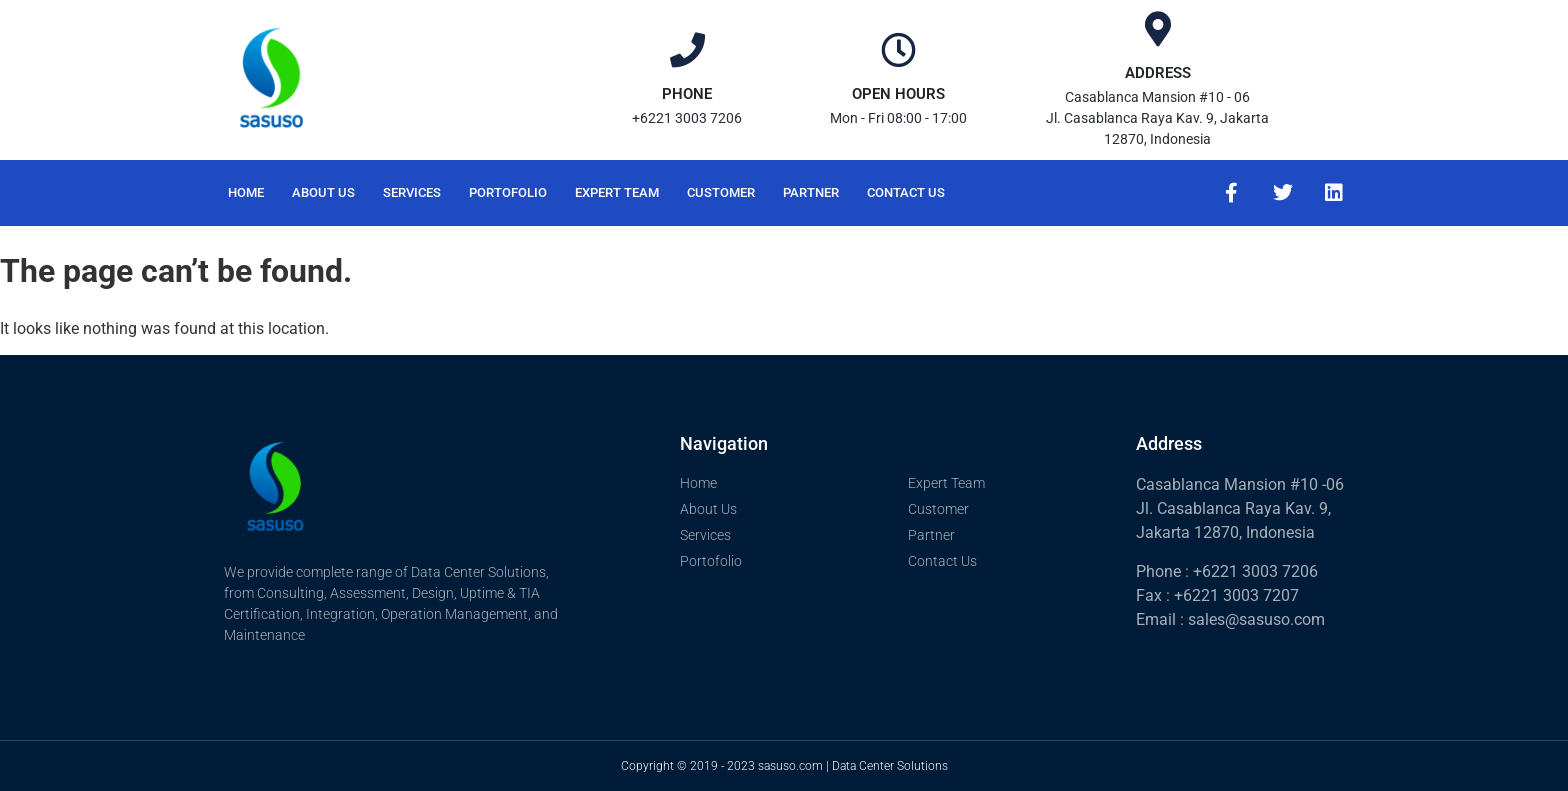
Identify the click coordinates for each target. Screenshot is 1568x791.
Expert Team (617, 192)
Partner (811, 192)
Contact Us (906, 192)
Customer (721, 192)
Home (246, 192)
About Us (323, 192)
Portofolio (508, 192)
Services (412, 192)
